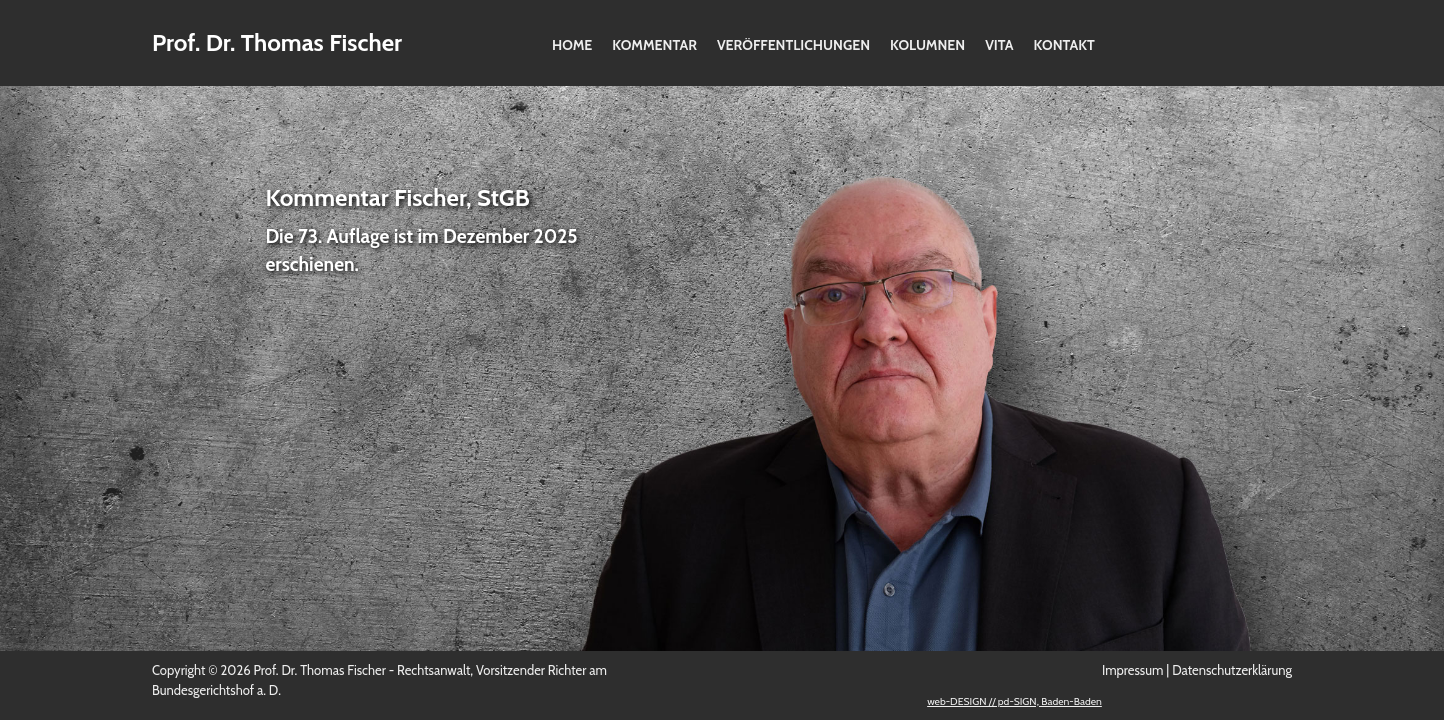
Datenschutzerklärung (1232, 670)
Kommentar (654, 45)
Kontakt (1064, 45)
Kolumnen (927, 45)
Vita (999, 45)
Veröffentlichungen (793, 45)
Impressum (1132, 670)
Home (572, 45)
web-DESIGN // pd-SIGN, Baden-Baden (1014, 701)
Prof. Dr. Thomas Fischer (277, 42)
